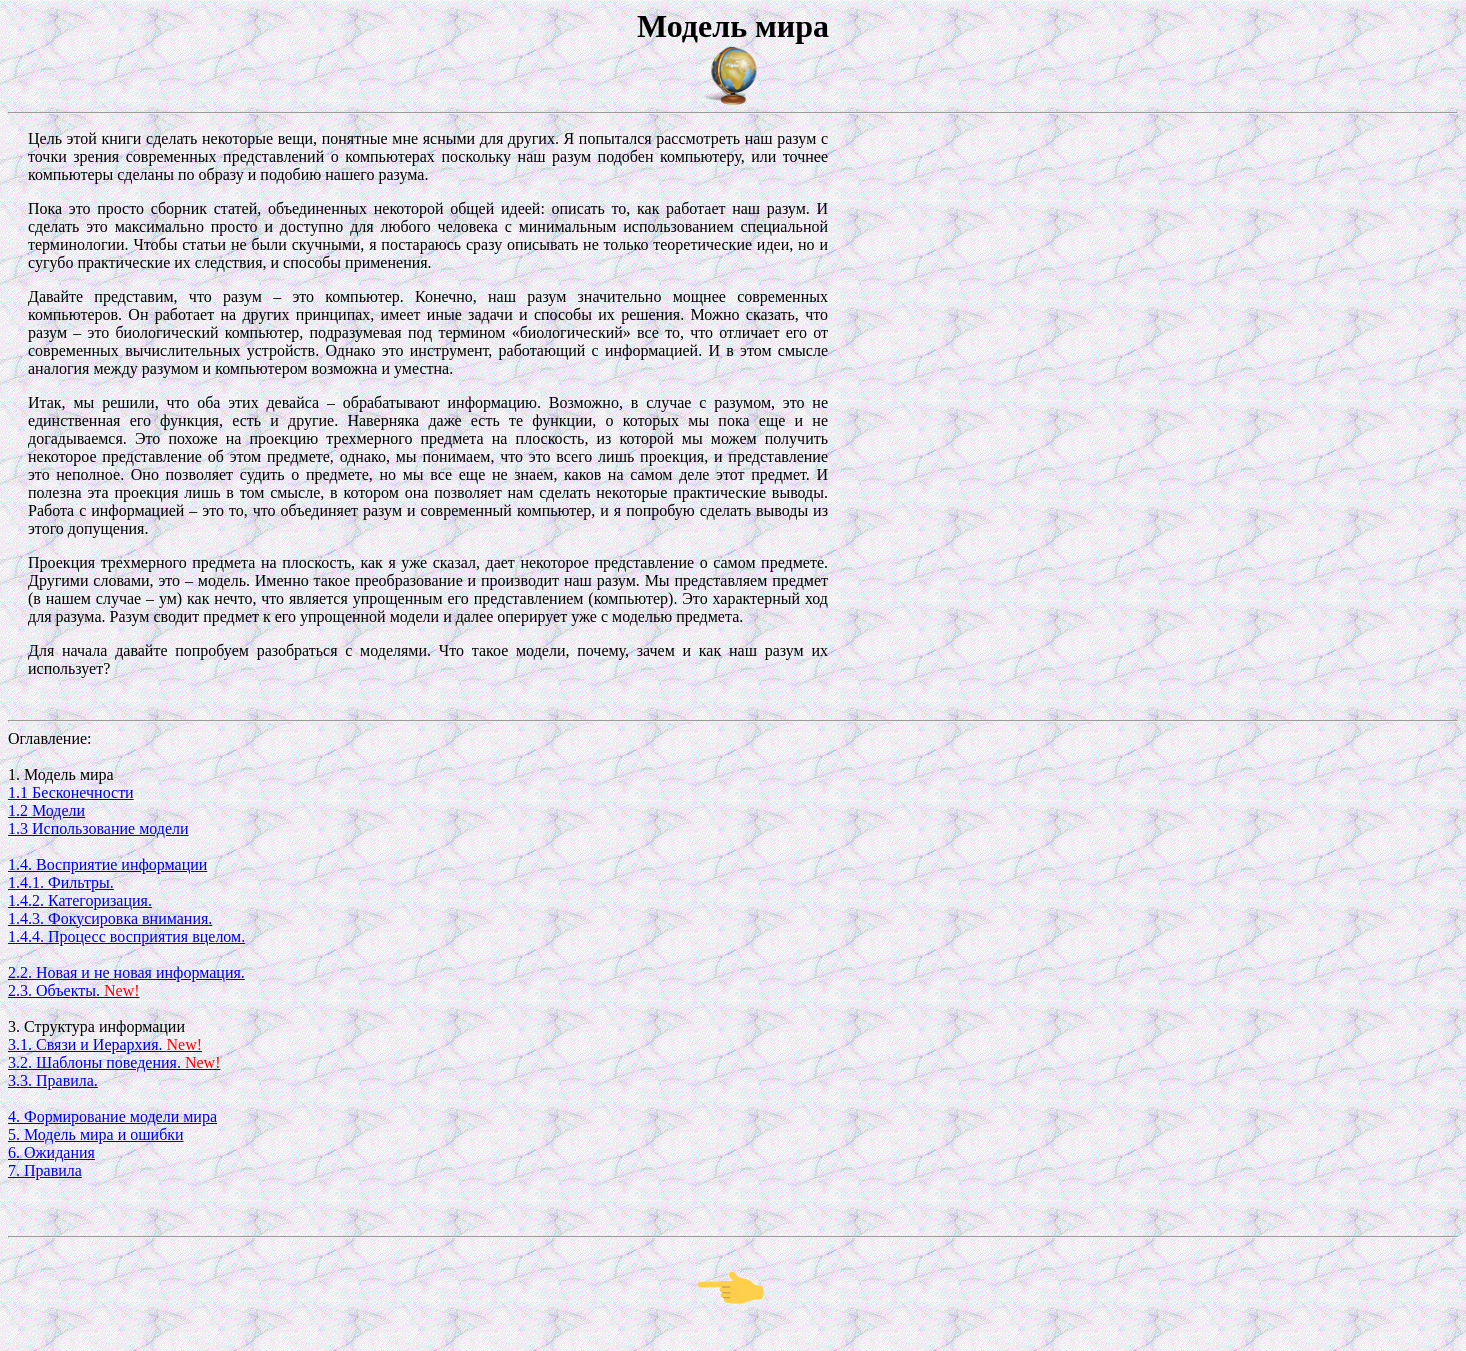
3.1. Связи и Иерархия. (105, 1044)
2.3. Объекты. (74, 990)
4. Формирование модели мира (112, 1116)
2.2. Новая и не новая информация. (126, 972)
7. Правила (45, 1170)
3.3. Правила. (53, 1080)
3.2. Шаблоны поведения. (114, 1062)
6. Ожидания (51, 1152)
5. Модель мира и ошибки (96, 1134)
